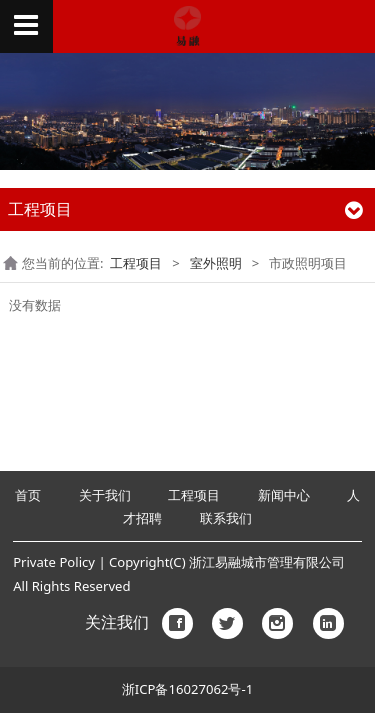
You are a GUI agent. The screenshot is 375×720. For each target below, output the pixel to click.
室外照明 (216, 263)
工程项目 (136, 263)
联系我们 (226, 518)
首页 (29, 495)
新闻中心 (284, 495)
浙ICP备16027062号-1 (187, 689)
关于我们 (105, 495)
